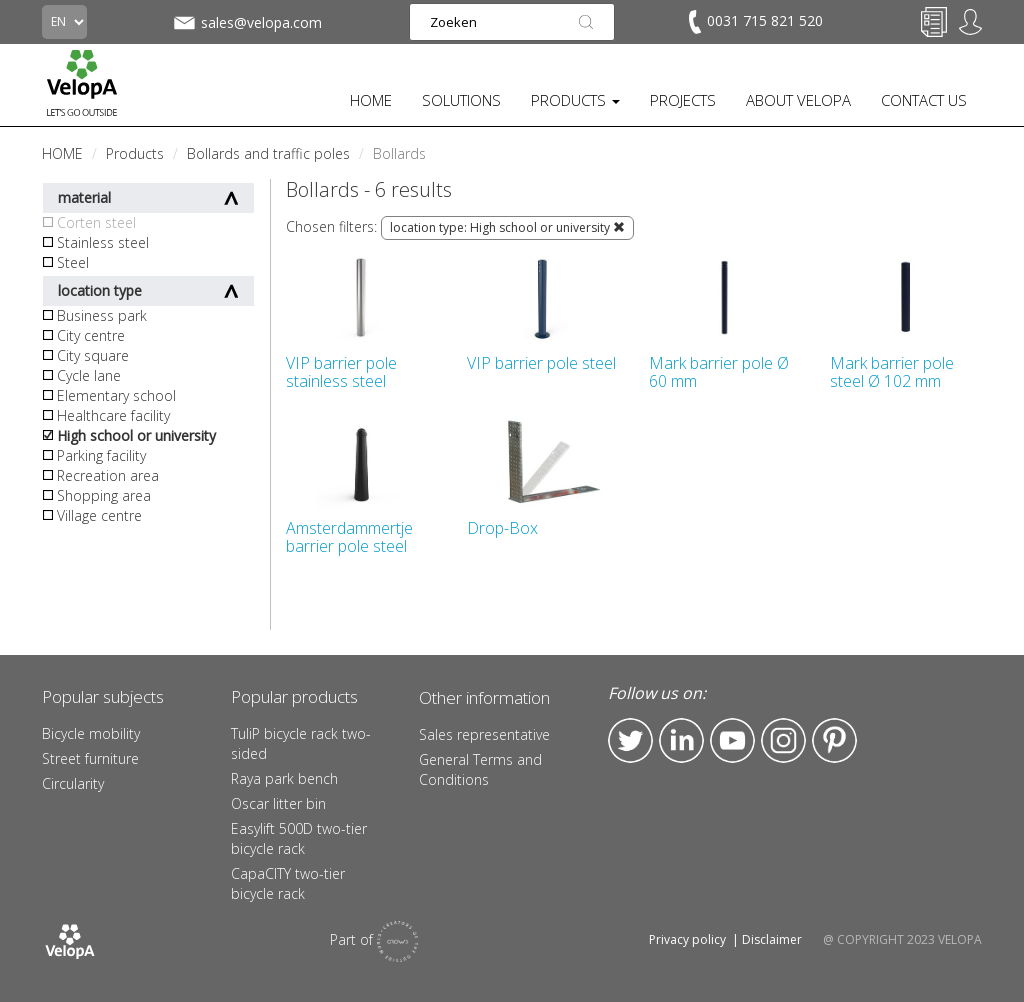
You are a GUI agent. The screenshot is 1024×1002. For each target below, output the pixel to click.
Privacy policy (687, 939)
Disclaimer (772, 939)
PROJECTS (683, 100)
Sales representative (484, 734)
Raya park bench (284, 778)
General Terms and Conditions (480, 769)
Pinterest (834, 740)
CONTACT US (924, 100)
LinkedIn (681, 740)
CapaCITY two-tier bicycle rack (288, 883)
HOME (371, 100)
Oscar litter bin (278, 803)
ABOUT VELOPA (798, 100)
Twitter (630, 740)
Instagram (783, 740)
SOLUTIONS (461, 100)
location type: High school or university (507, 227)
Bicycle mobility (91, 733)
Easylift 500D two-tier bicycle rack (299, 838)
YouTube (732, 740)
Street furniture (90, 758)
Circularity (73, 783)
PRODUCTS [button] (575, 100)
